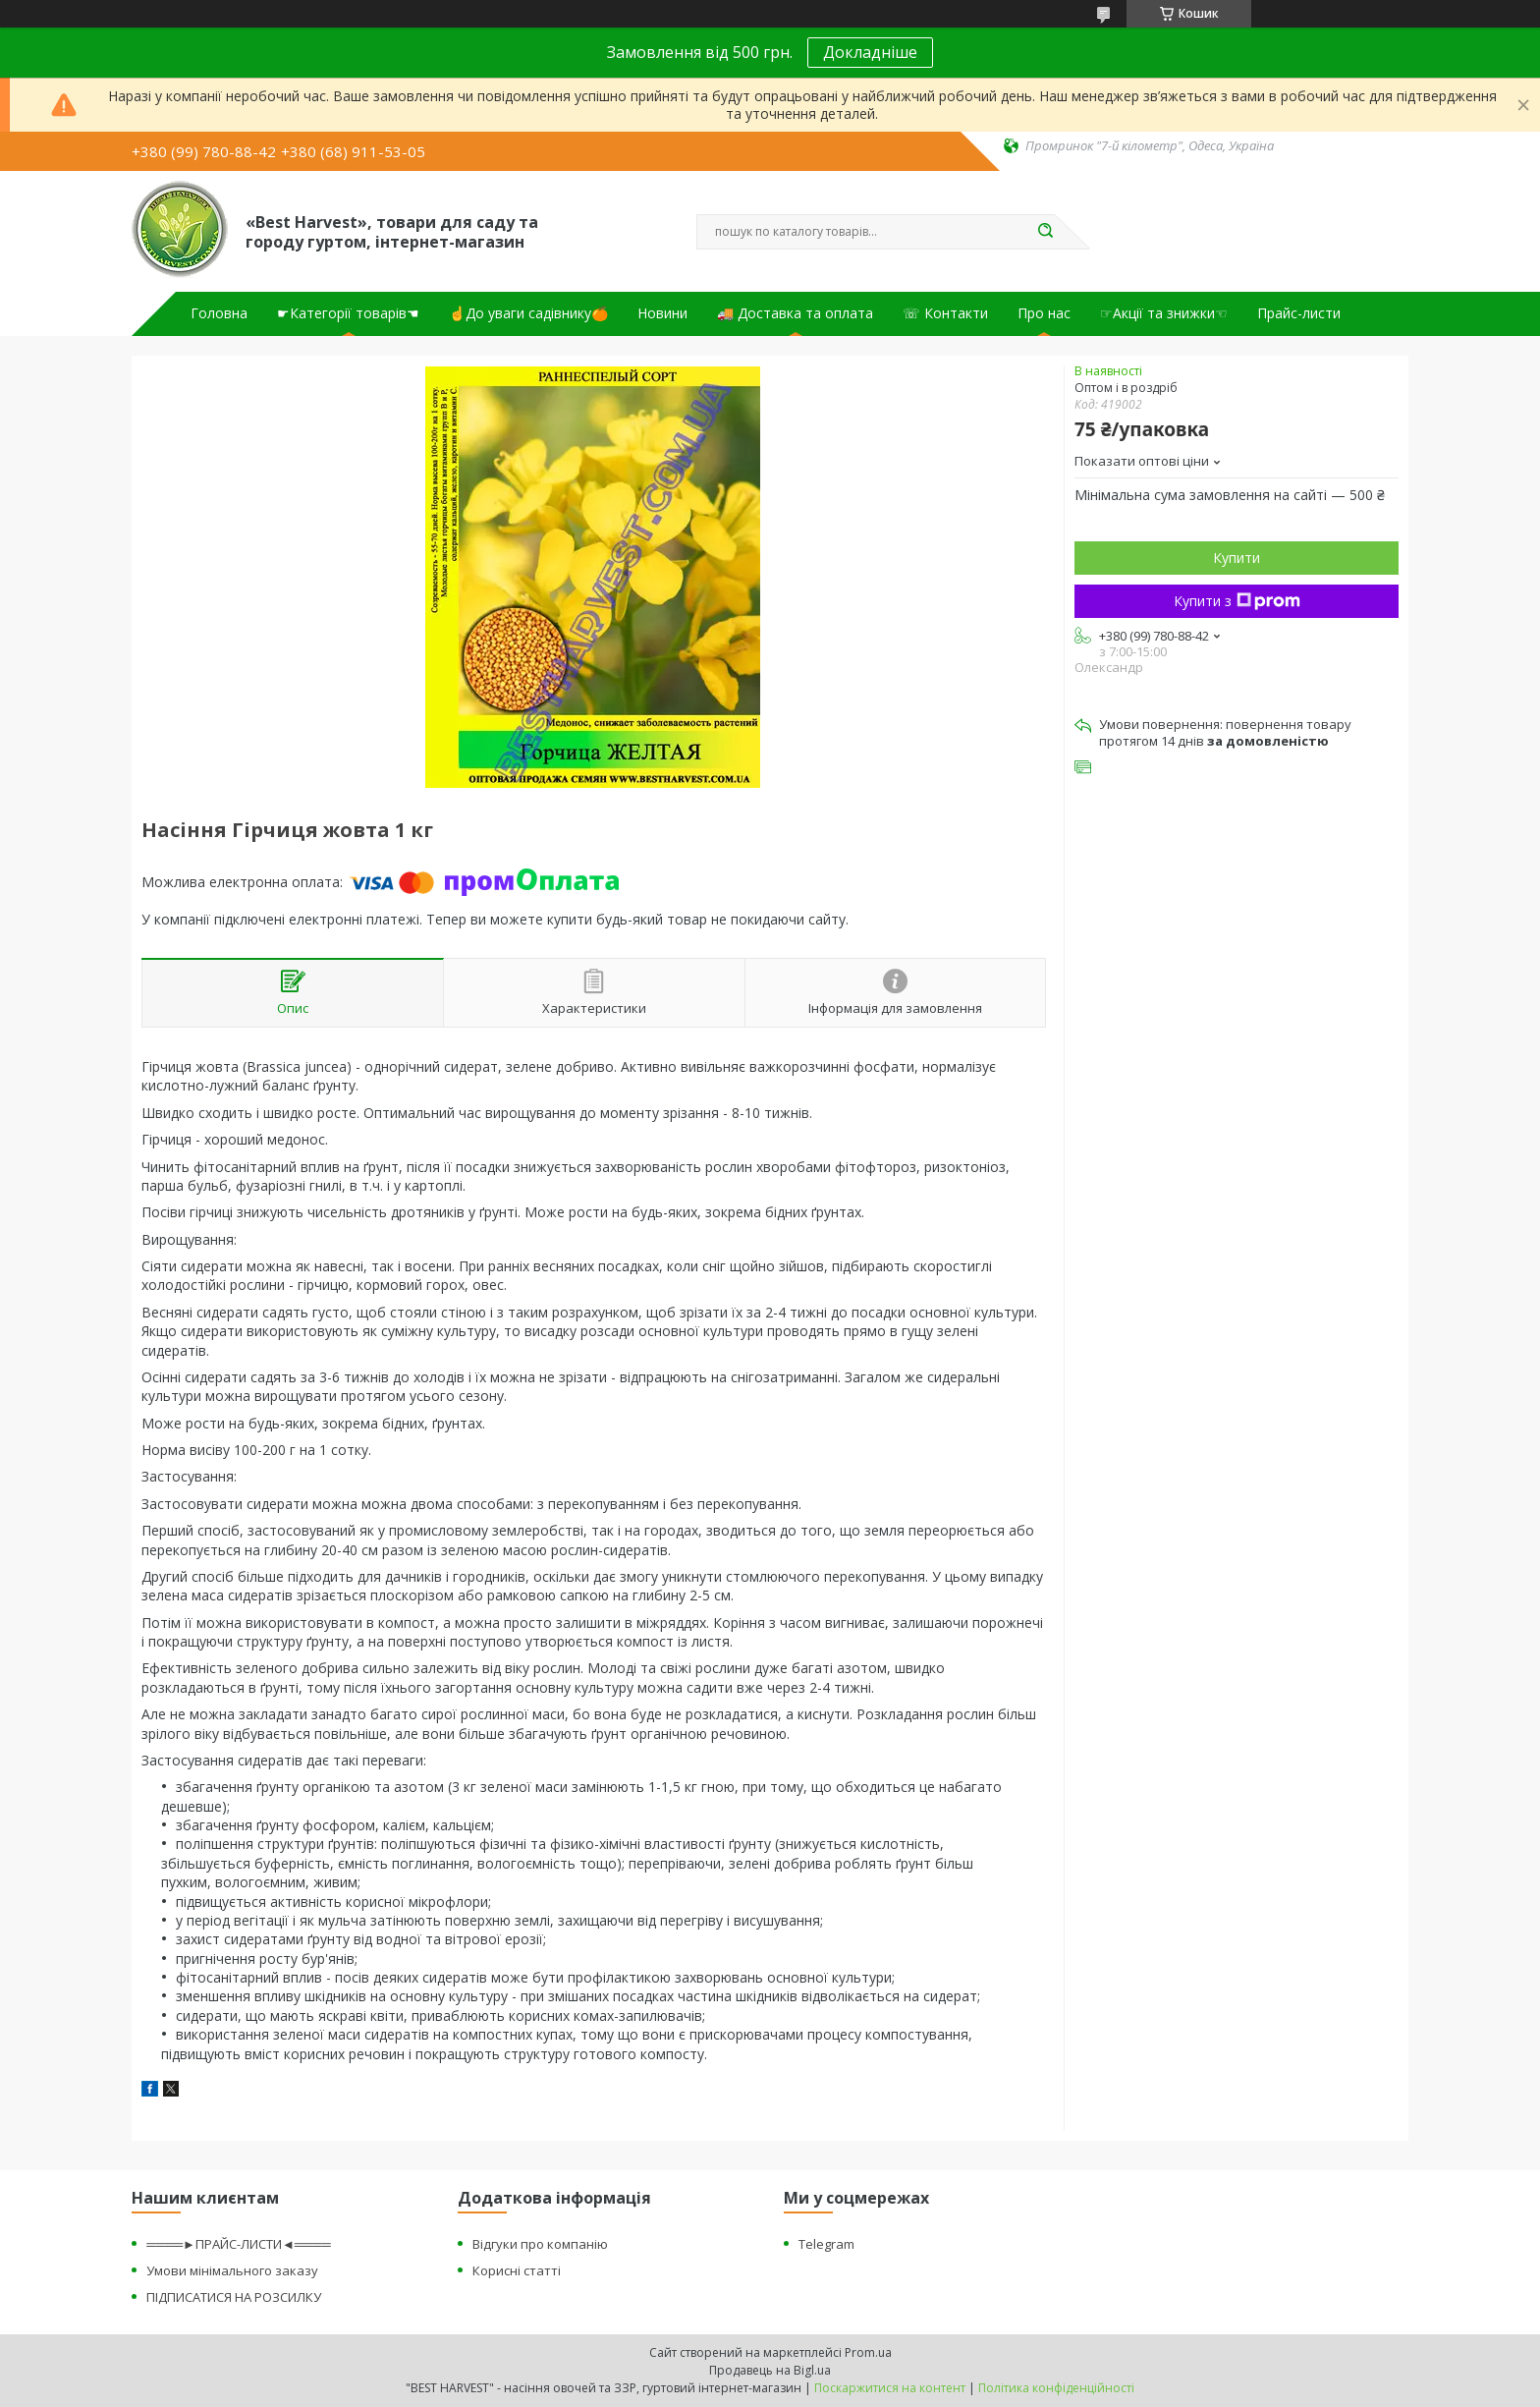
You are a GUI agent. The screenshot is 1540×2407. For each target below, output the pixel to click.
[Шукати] (1045, 232)
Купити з (1237, 600)
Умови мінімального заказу (232, 2270)
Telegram (826, 2244)
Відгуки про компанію (540, 2244)
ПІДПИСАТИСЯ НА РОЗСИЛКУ (233, 2297)
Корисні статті (516, 2270)
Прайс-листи (1299, 313)
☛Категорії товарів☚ (348, 313)
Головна (219, 313)
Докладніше (870, 52)
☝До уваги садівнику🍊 (528, 313)
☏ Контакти (945, 313)
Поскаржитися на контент (889, 2387)
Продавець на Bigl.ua (770, 2370)
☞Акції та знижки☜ (1164, 313)
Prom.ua (868, 2352)
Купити (1236, 557)
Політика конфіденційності (1056, 2387)
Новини (662, 313)
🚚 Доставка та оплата (795, 313)
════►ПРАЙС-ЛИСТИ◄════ (238, 2244)
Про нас (1044, 313)
